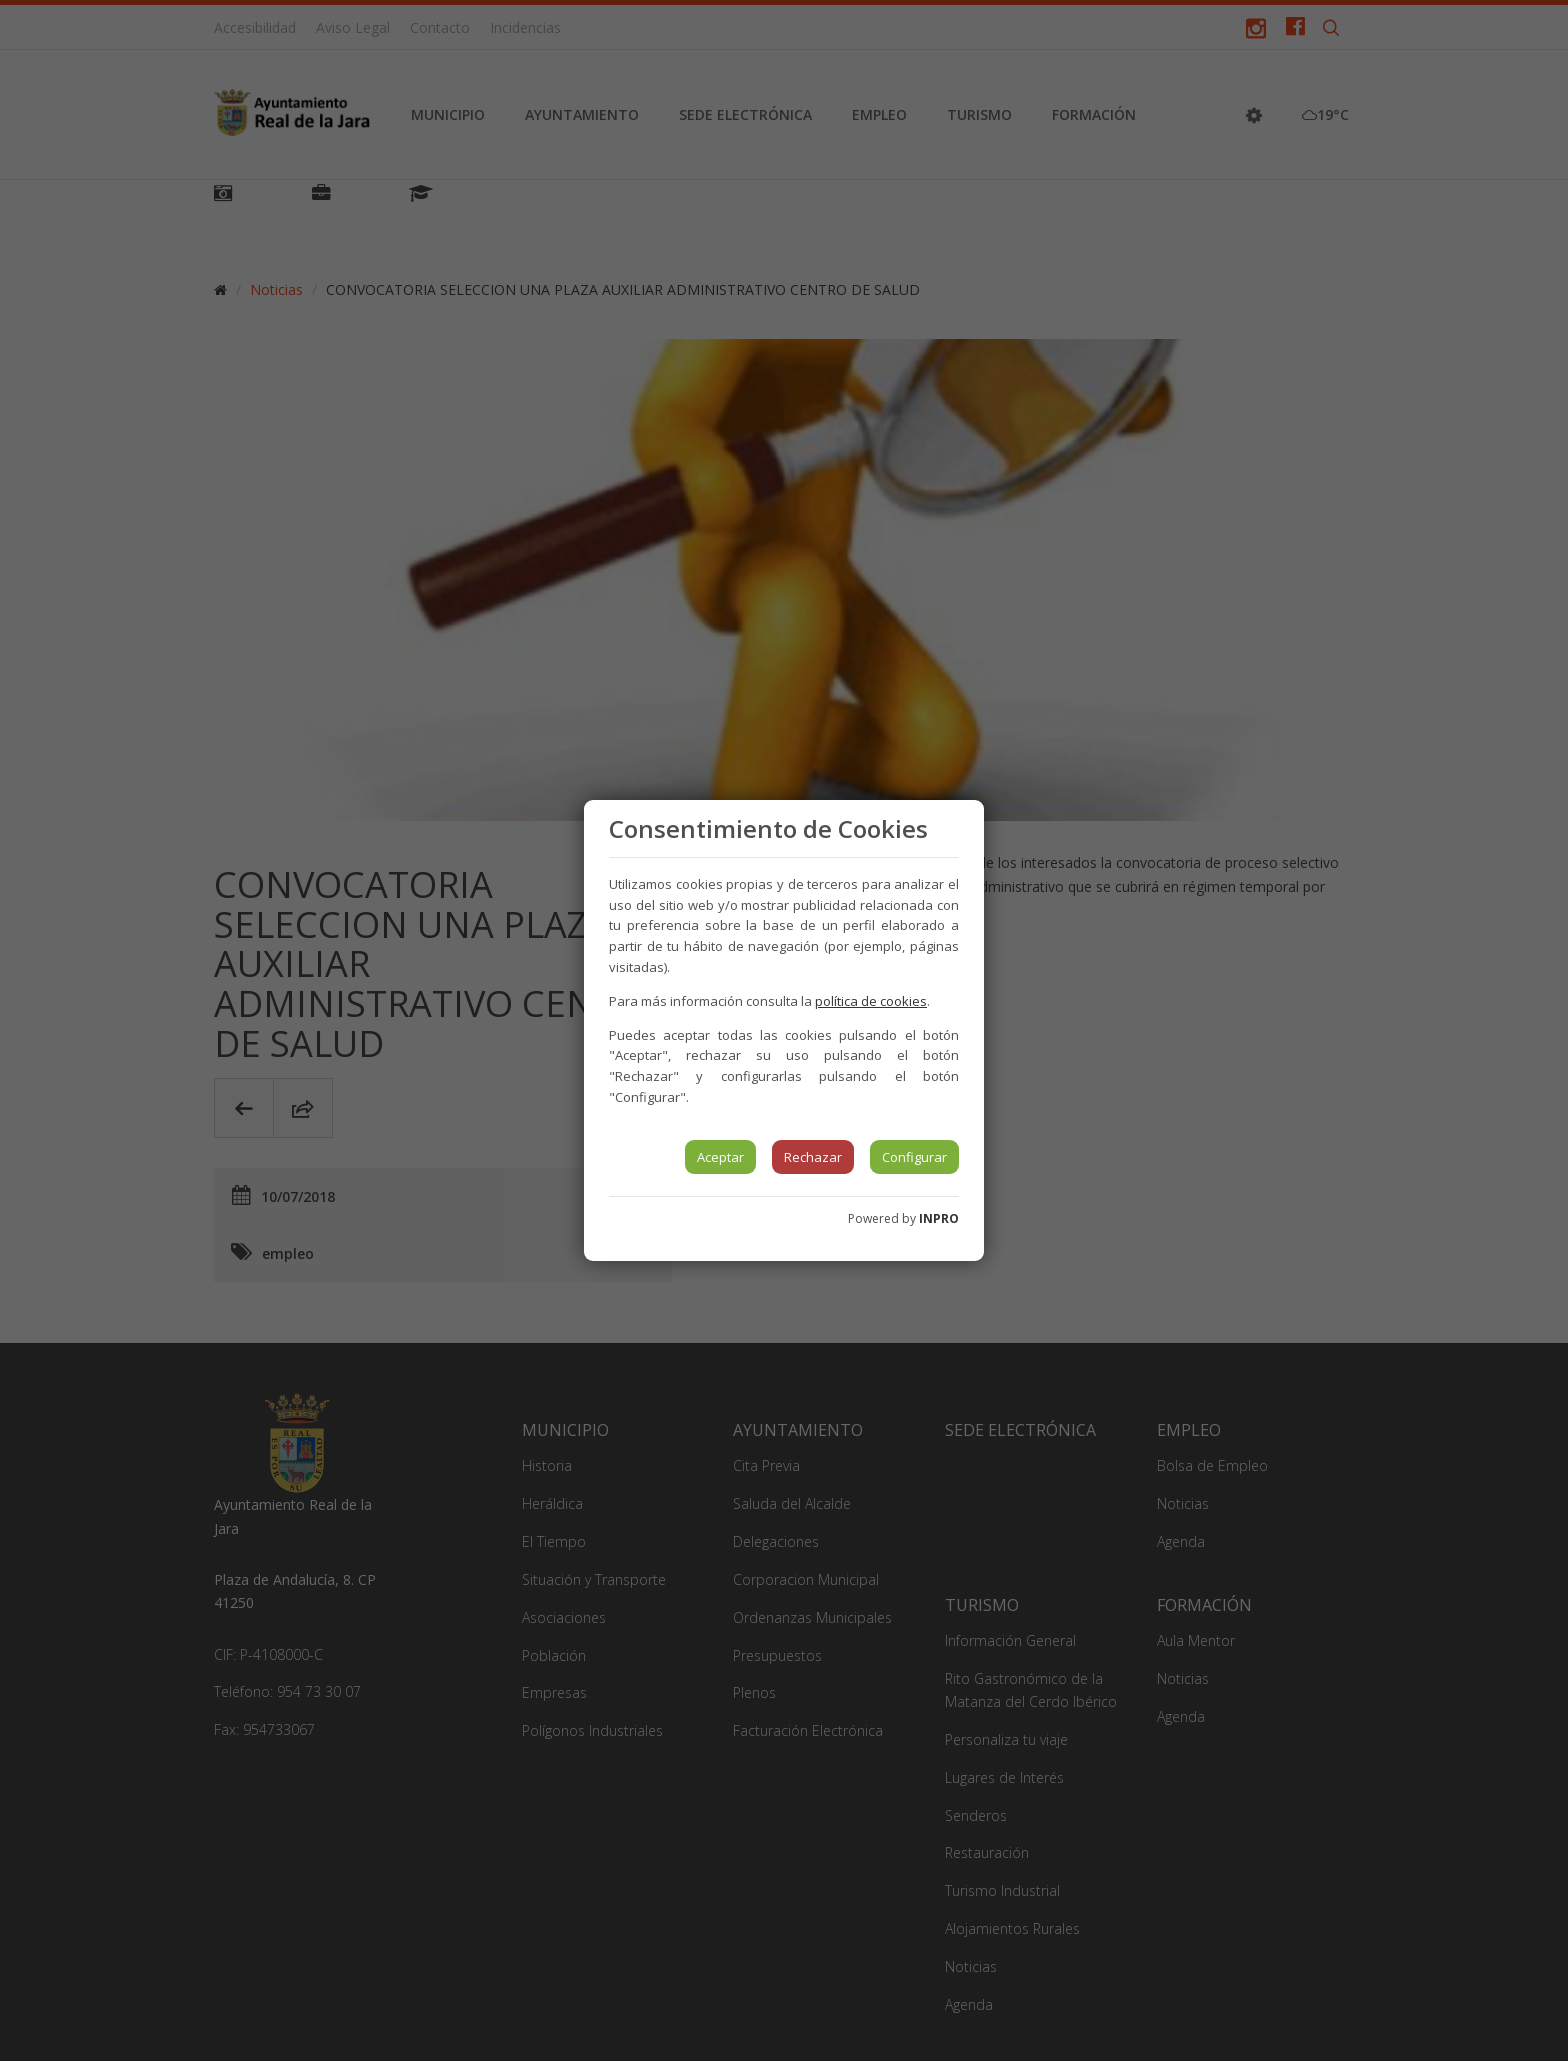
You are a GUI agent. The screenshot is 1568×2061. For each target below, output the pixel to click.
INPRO (939, 1218)
